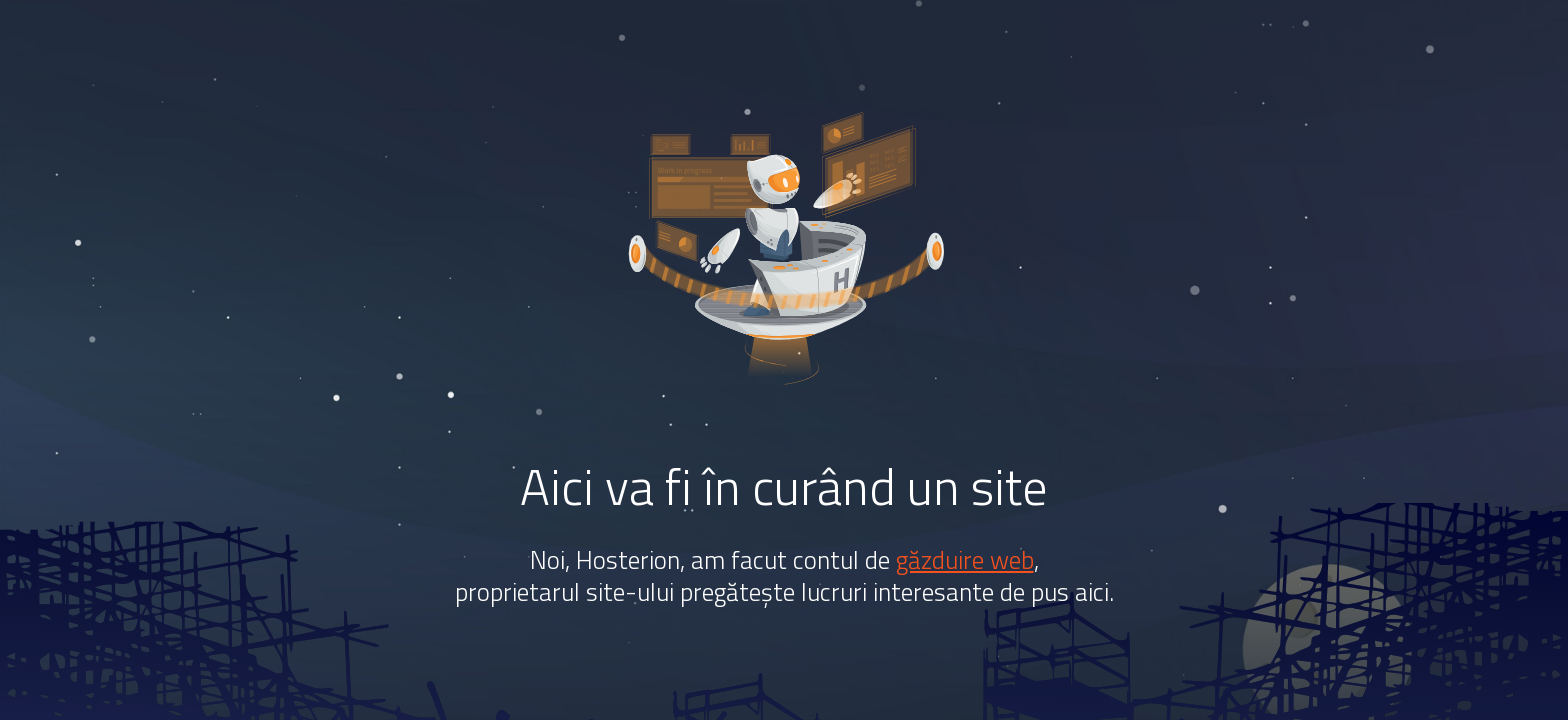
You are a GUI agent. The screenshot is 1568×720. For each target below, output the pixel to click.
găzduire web (965, 560)
